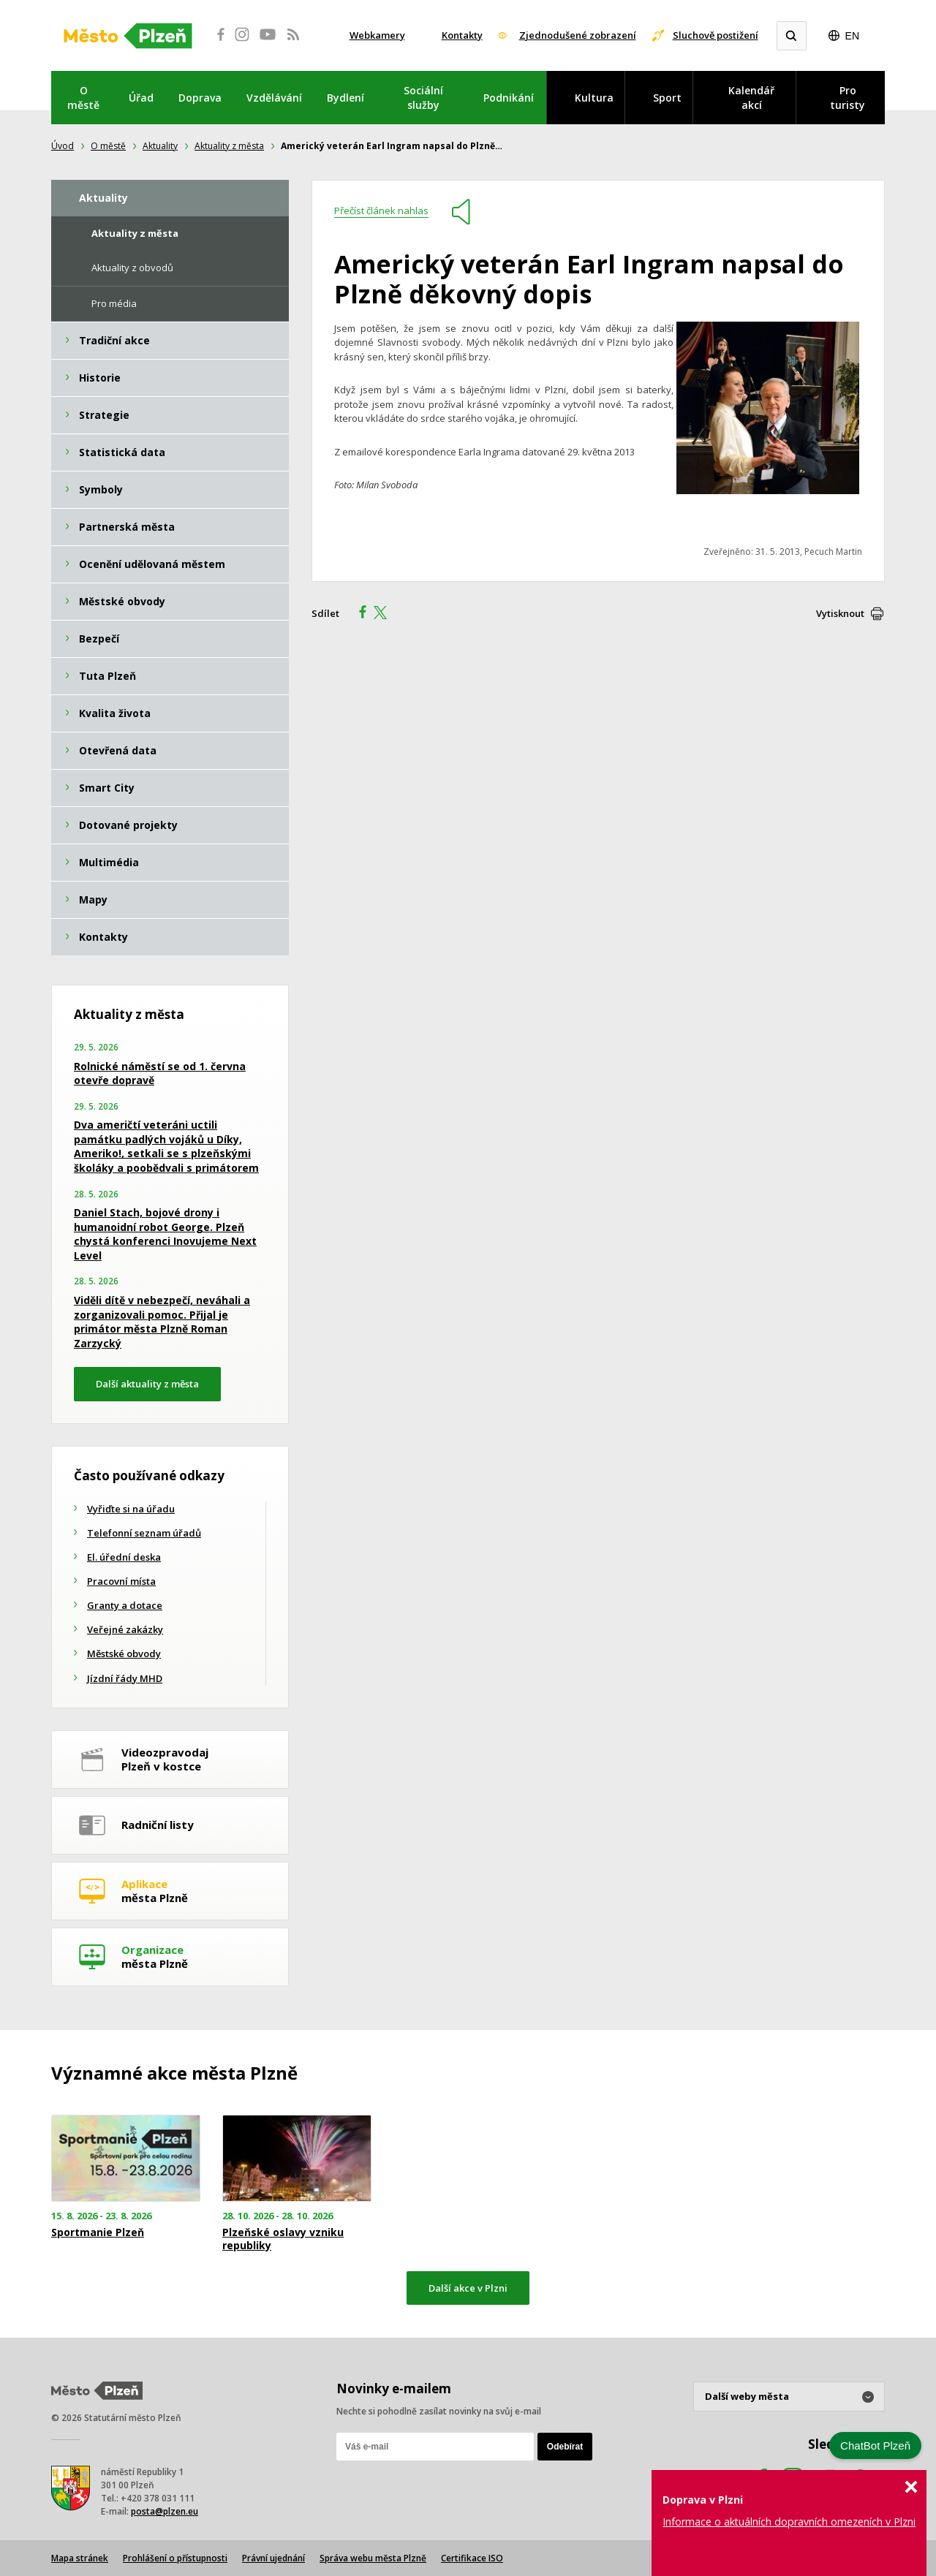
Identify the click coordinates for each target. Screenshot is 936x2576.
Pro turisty (847, 97)
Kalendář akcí (751, 97)
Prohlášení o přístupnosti (175, 2558)
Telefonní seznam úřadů (144, 1532)
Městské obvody (124, 1653)
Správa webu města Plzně (373, 2558)
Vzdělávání (274, 98)
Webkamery (377, 35)
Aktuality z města (229, 146)
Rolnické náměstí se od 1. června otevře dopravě (160, 1073)
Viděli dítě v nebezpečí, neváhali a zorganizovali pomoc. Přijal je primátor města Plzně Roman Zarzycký (162, 1321)
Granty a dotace (124, 1605)
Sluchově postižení (715, 35)
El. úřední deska (124, 1557)
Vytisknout (840, 613)
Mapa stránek (79, 2558)
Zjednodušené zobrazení (577, 35)
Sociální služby (423, 97)
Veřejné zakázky (125, 1629)
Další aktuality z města (147, 1383)
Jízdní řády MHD (124, 1678)
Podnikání (508, 98)
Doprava (200, 98)
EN (852, 36)
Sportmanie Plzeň (97, 2232)
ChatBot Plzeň (875, 2445)
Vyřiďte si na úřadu (131, 1508)
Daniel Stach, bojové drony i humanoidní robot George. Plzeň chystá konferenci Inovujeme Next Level (165, 1233)
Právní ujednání (273, 2558)
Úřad (141, 98)
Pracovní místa (121, 1581)
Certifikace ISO (472, 2558)
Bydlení (345, 98)
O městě (83, 97)
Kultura (594, 98)
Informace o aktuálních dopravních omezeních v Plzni (789, 2521)
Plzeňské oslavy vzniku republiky (283, 2239)
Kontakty (462, 35)
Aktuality (160, 146)
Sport (667, 98)
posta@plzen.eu (164, 2511)
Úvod (62, 146)
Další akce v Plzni (468, 2288)
